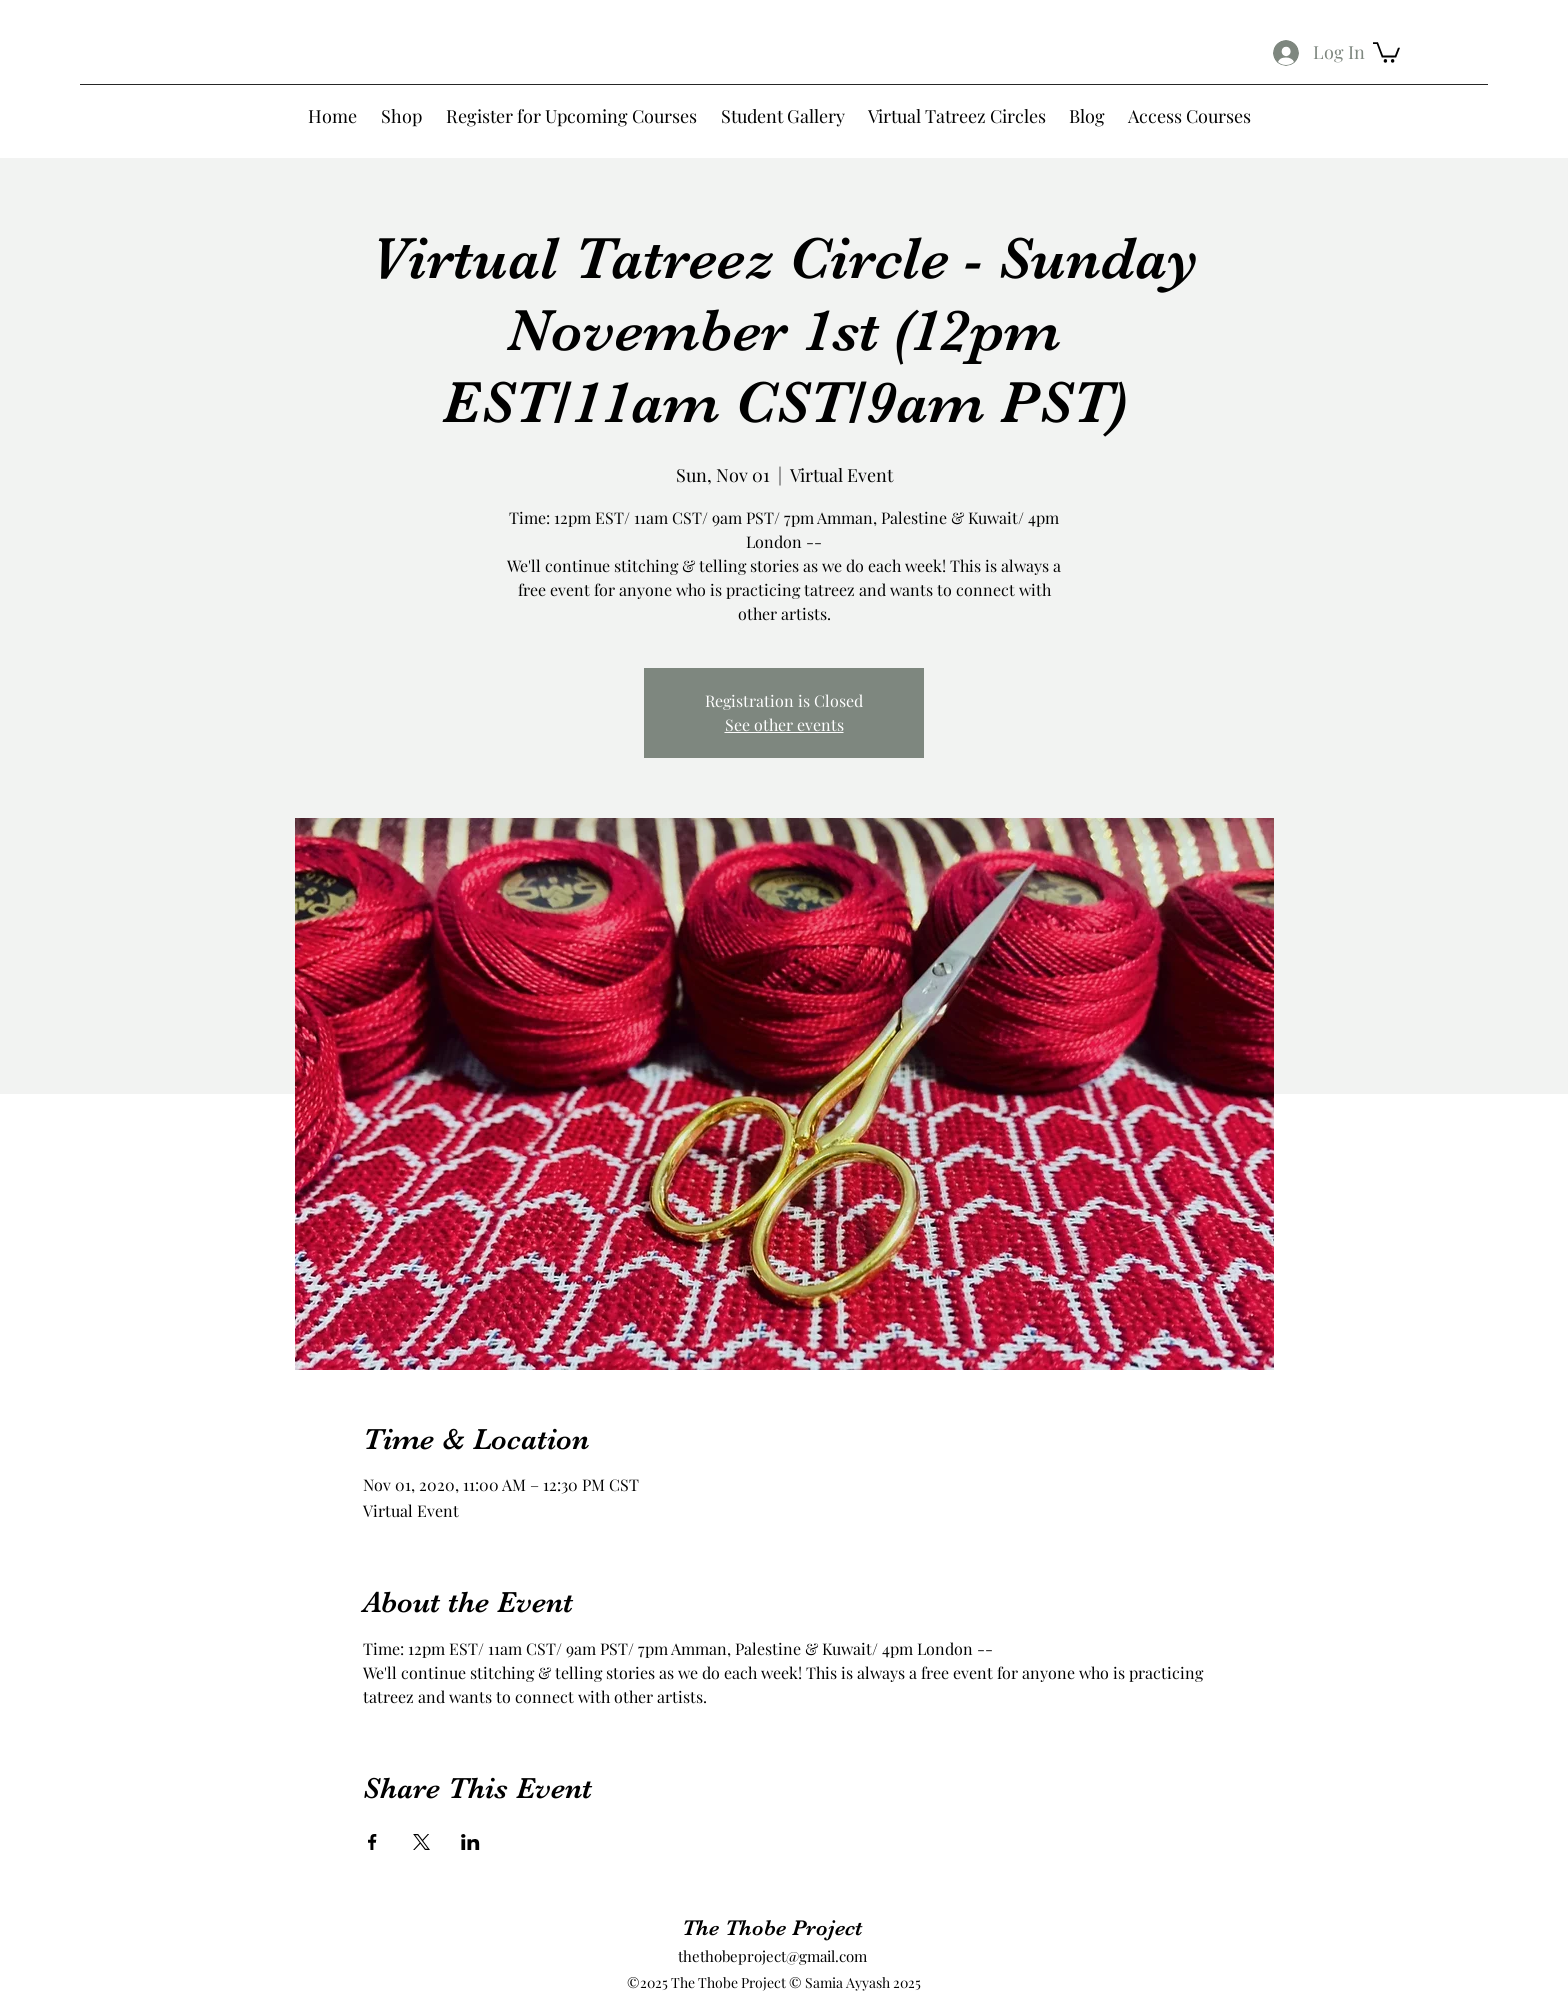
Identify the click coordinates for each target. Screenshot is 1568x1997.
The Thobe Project (772, 1927)
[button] (1386, 51)
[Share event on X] (421, 1842)
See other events (784, 724)
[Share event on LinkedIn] (470, 1842)
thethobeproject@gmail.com (772, 1956)
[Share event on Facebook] (372, 1842)
